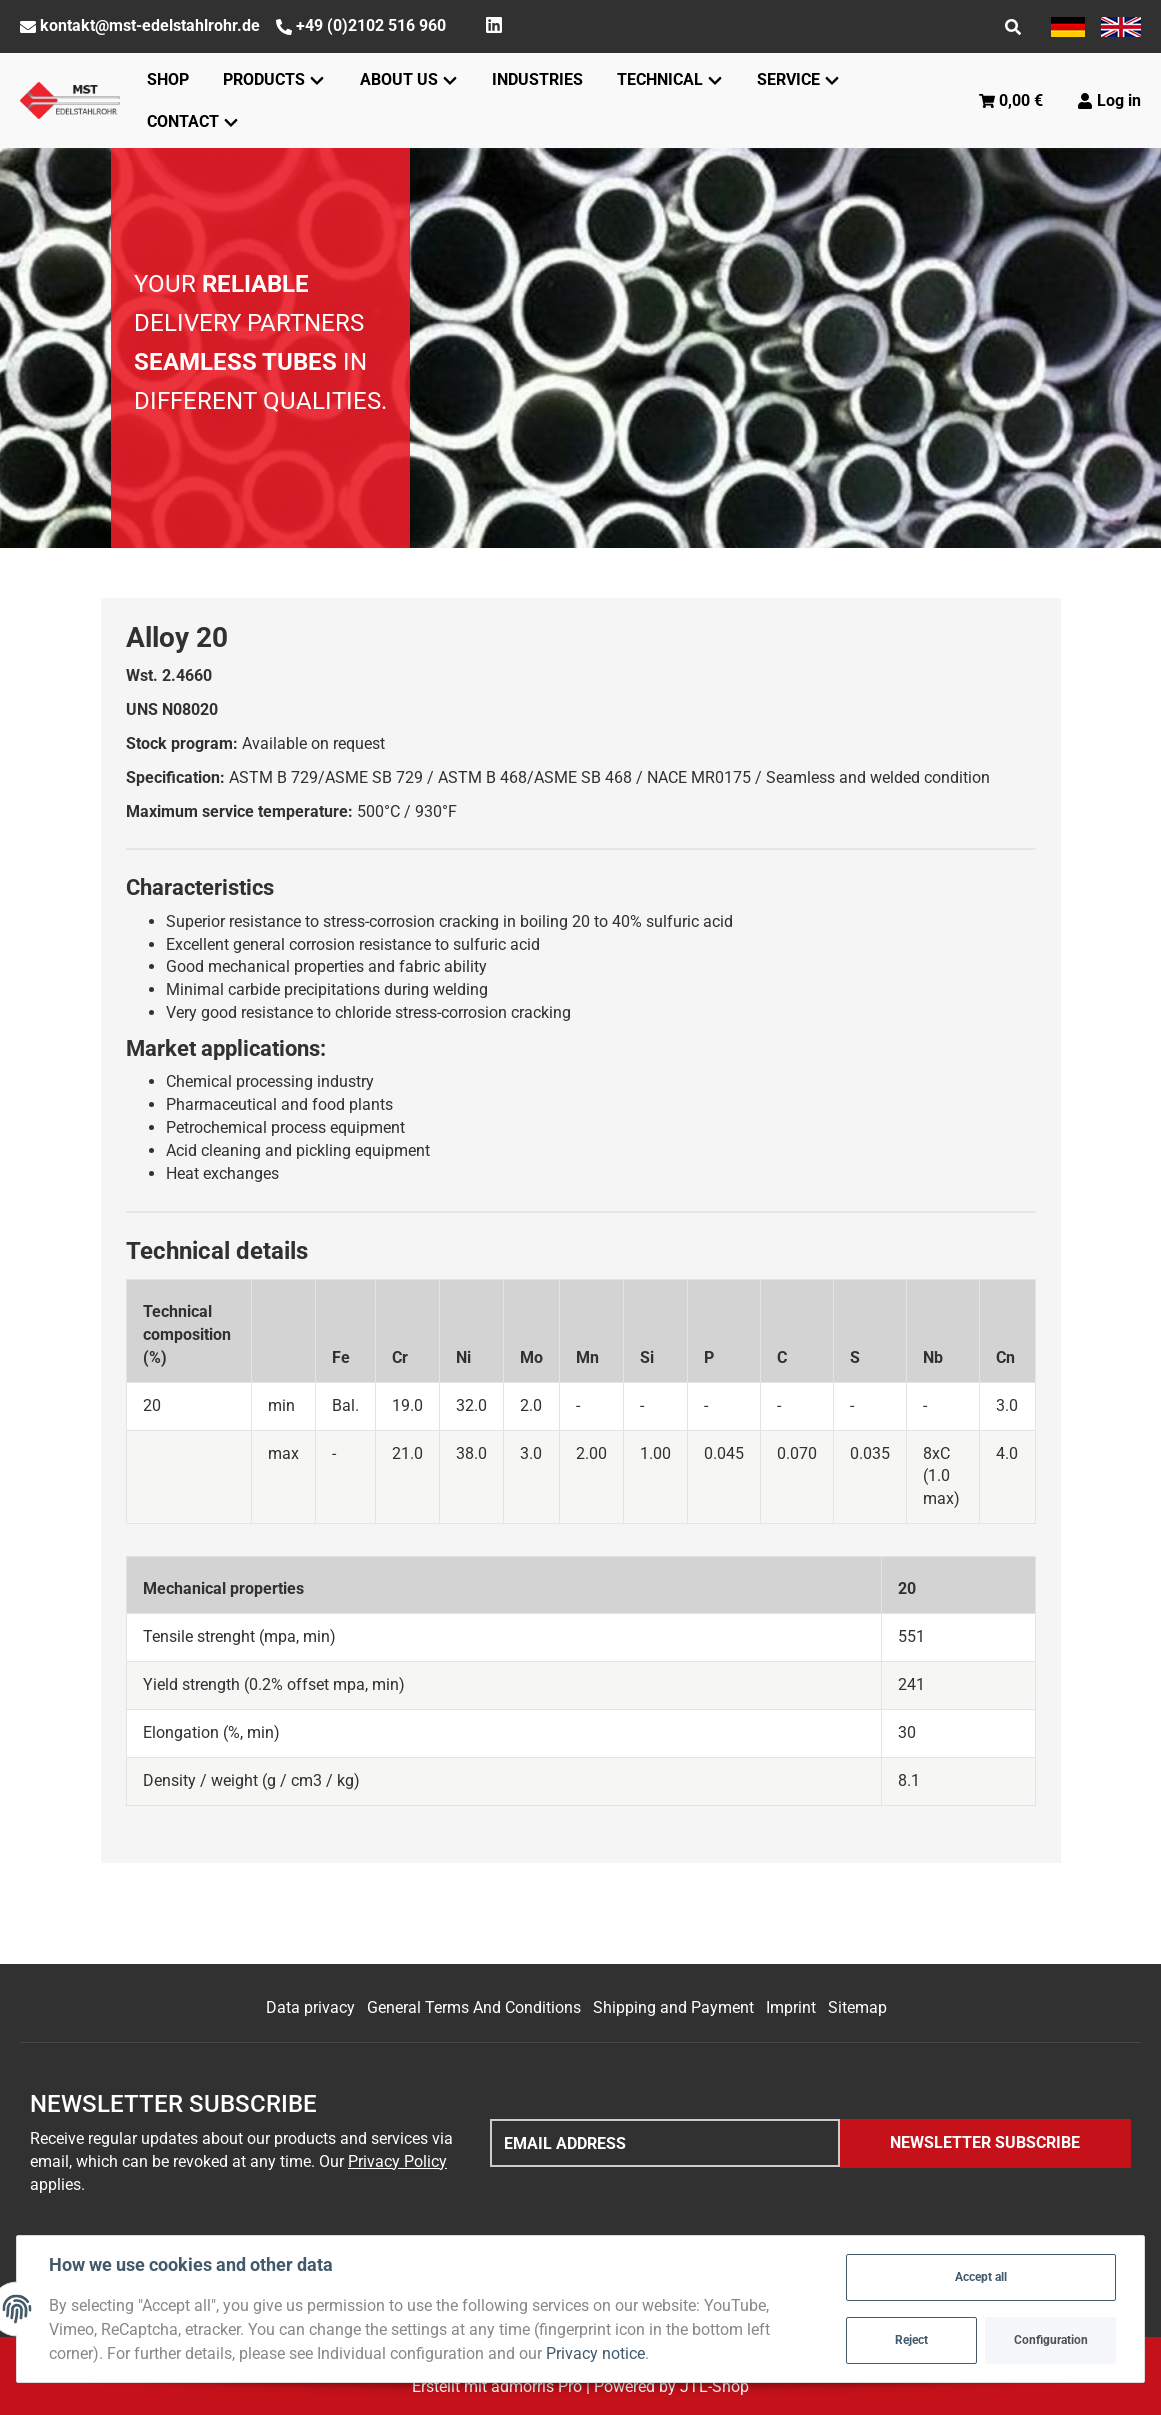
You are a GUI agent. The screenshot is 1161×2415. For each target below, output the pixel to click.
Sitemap (857, 2007)
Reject (911, 2340)
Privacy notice (595, 2353)
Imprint (791, 2007)
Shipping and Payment (673, 2007)
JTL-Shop (714, 2386)
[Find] (1013, 26)
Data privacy (310, 2007)
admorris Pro (536, 2386)
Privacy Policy (397, 2161)
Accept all (981, 2277)
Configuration (1051, 2340)
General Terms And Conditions (474, 2007)
